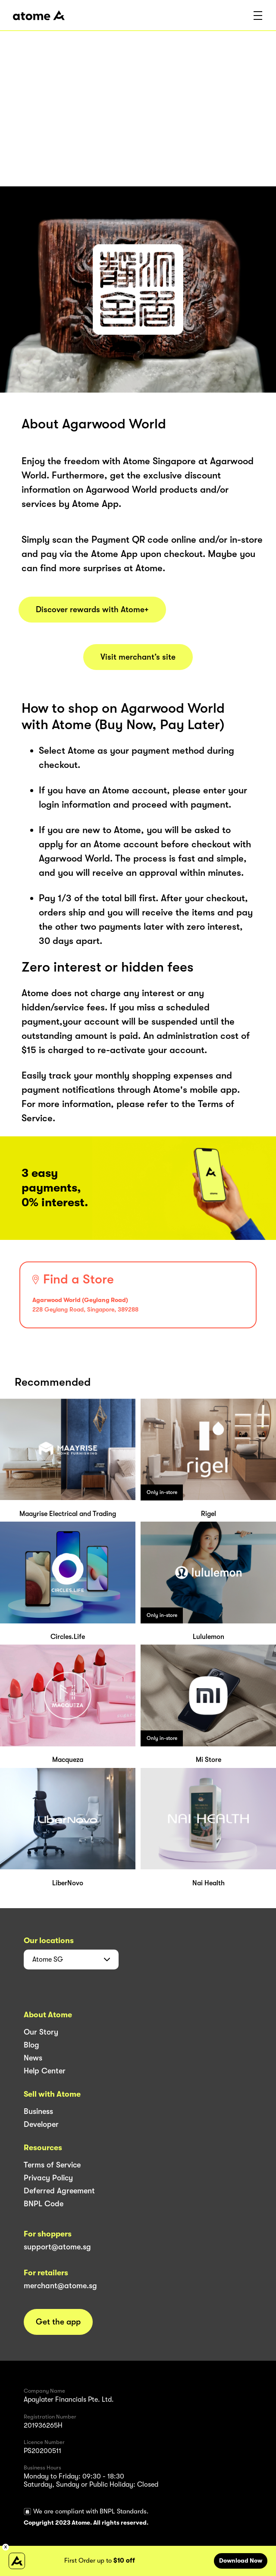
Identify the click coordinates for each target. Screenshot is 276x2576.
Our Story (41, 2032)
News (33, 2058)
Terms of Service (52, 2165)
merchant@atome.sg (60, 2285)
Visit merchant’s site (138, 657)
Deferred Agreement (59, 2190)
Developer (41, 2124)
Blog (31, 2045)
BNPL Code (43, 2203)
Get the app (58, 2322)
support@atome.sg (57, 2247)
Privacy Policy (48, 2177)
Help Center (45, 2070)
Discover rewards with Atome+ (92, 609)
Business (38, 2111)
